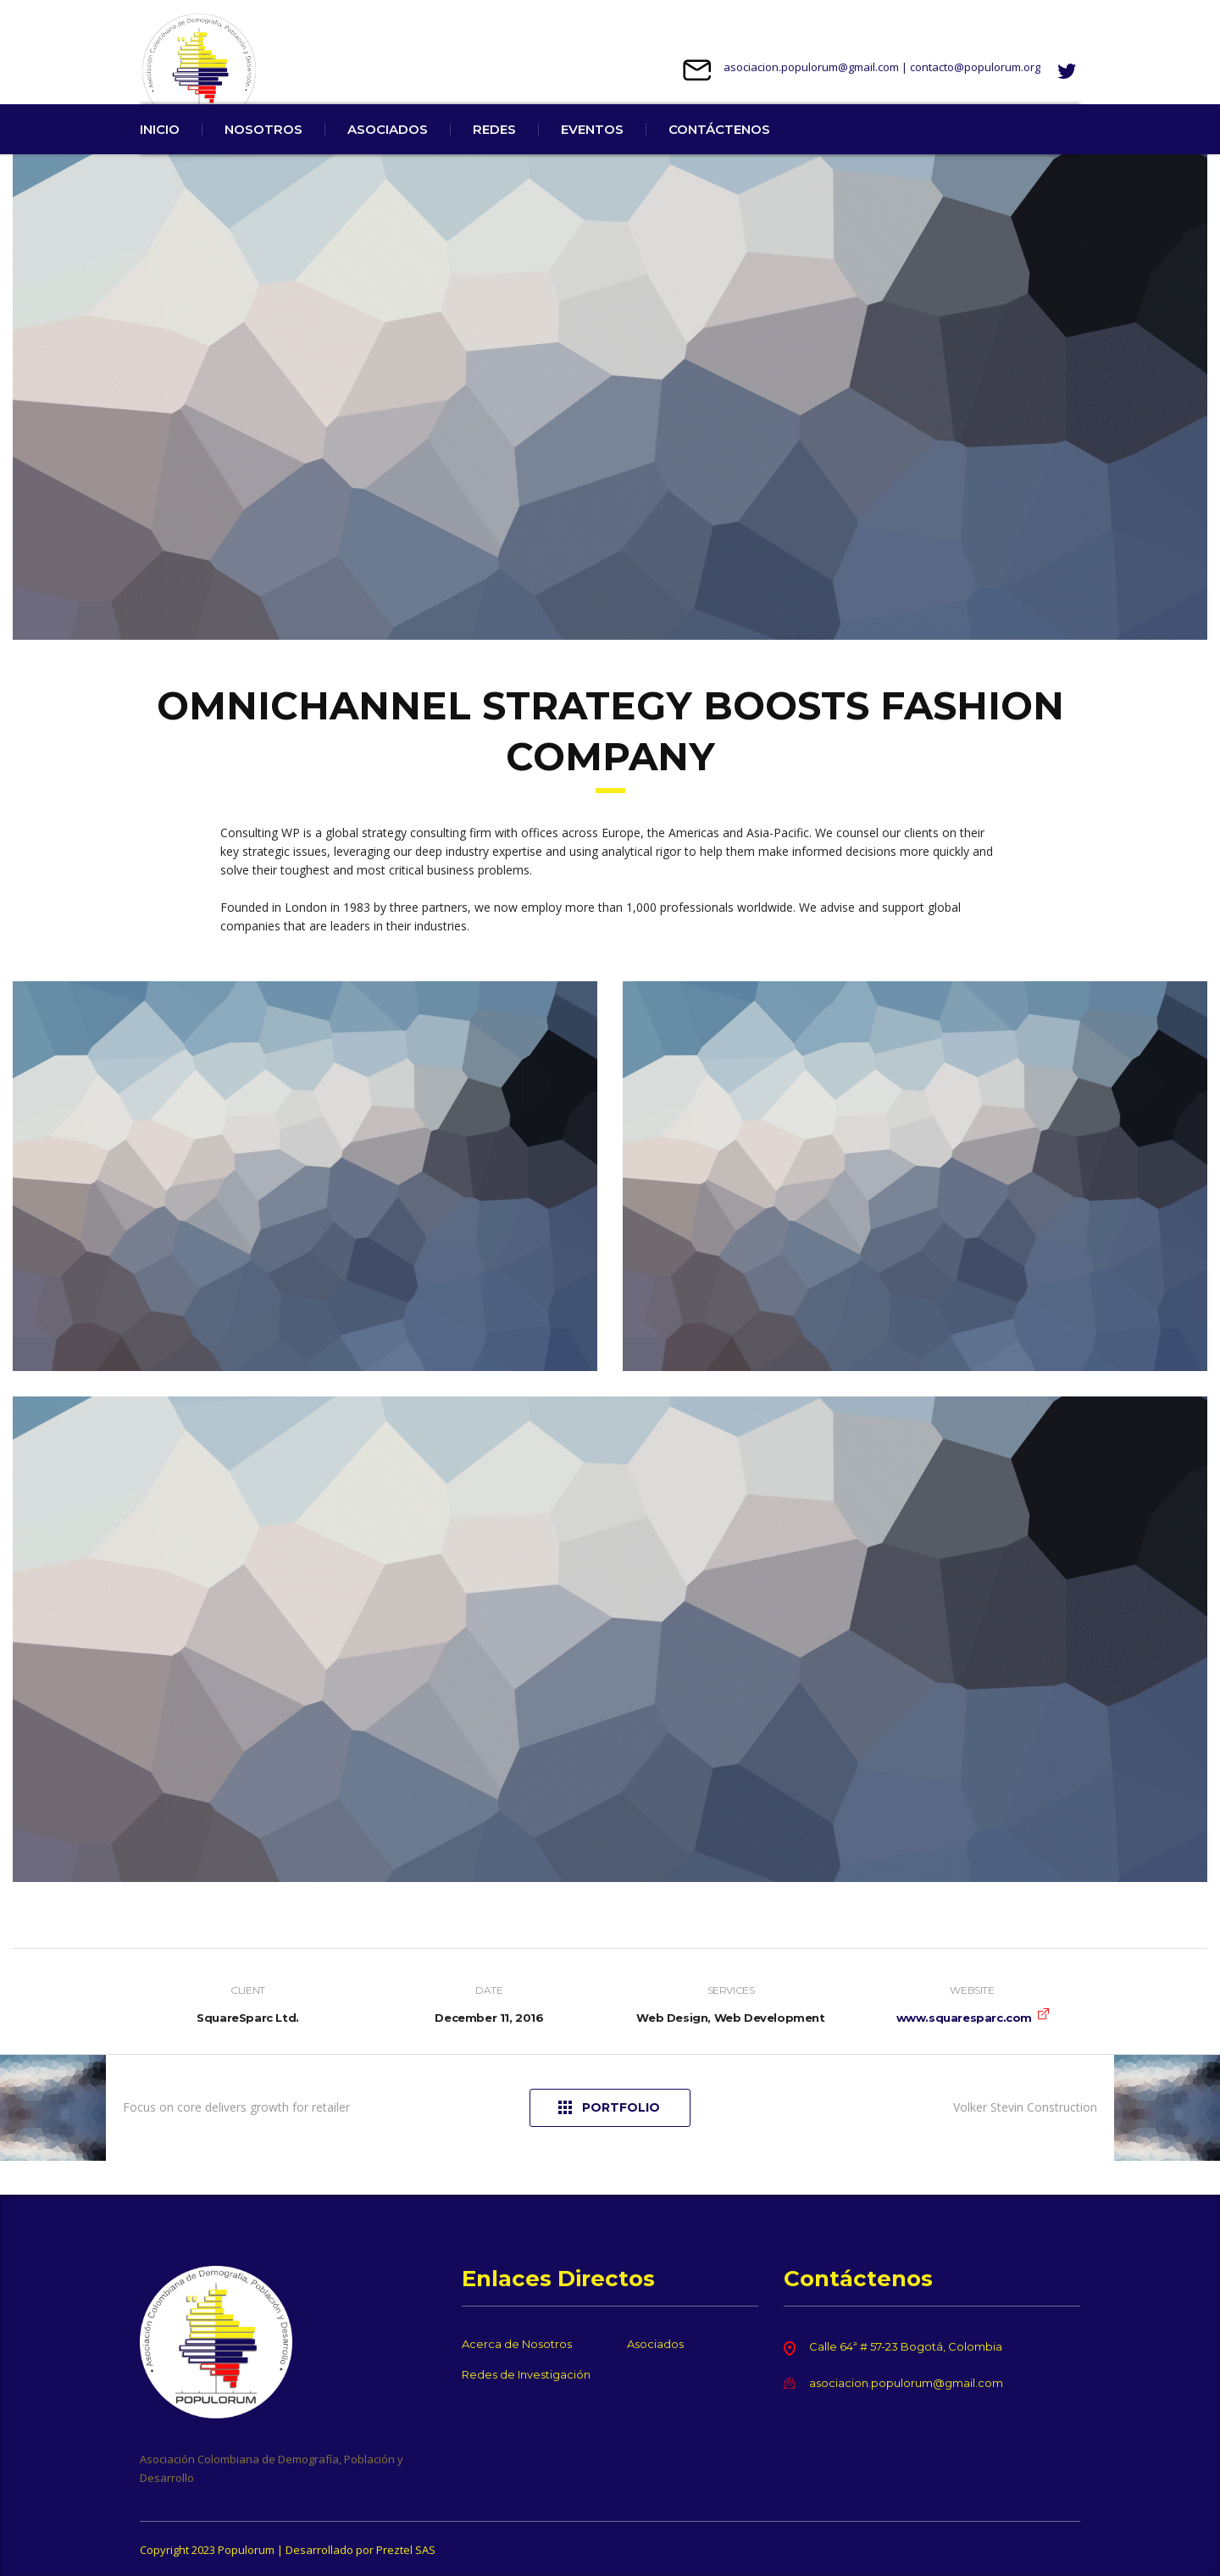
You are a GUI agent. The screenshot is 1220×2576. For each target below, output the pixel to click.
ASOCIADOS (387, 163)
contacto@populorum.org (975, 67)
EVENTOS (592, 163)
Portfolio (609, 2142)
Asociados (655, 2344)
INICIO (160, 163)
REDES (494, 163)
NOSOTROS (263, 163)
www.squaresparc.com (964, 2051)
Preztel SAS (405, 2549)
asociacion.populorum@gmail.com (811, 67)
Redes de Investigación (526, 2374)
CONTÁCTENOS (719, 163)
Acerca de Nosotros (517, 2344)
